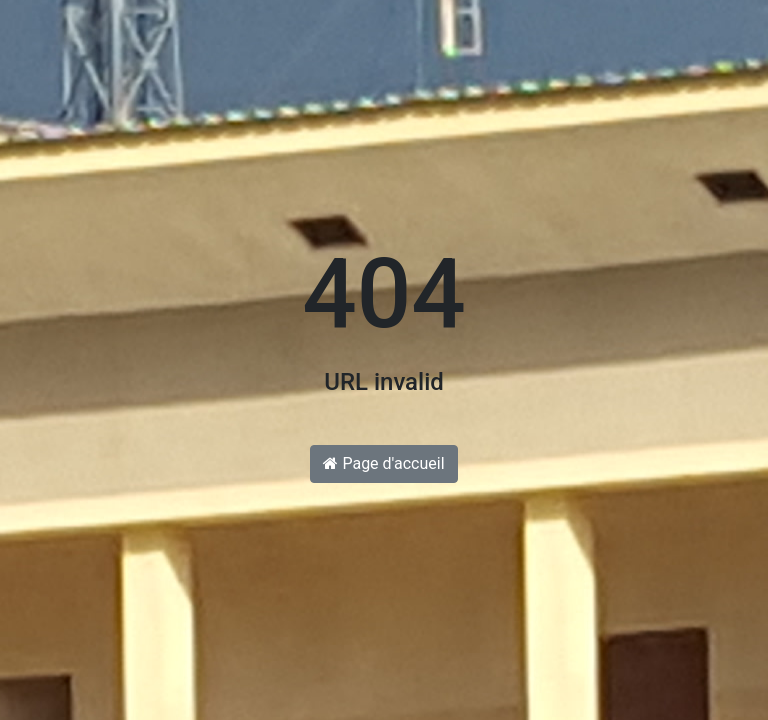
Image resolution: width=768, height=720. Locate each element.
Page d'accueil (383, 463)
